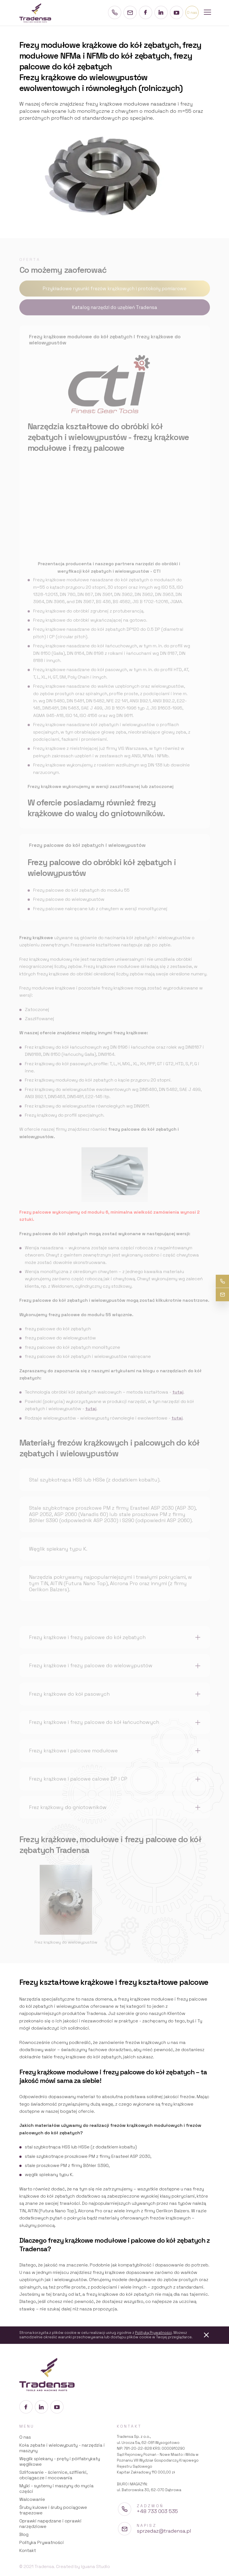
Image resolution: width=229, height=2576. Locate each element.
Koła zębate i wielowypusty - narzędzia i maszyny (62, 2448)
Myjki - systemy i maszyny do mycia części (56, 2488)
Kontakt (27, 2550)
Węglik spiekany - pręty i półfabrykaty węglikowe (59, 2461)
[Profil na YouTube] (176, 12)
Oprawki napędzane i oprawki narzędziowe (50, 2523)
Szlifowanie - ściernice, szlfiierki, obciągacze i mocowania (53, 2475)
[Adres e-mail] (130, 12)
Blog (23, 2534)
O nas (25, 2437)
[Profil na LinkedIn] (161, 12)
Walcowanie (32, 2499)
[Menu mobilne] (207, 12)
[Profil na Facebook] (145, 12)
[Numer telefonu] (114, 12)
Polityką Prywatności (153, 2333)
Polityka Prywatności (41, 2542)
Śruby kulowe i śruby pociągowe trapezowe (53, 2510)
